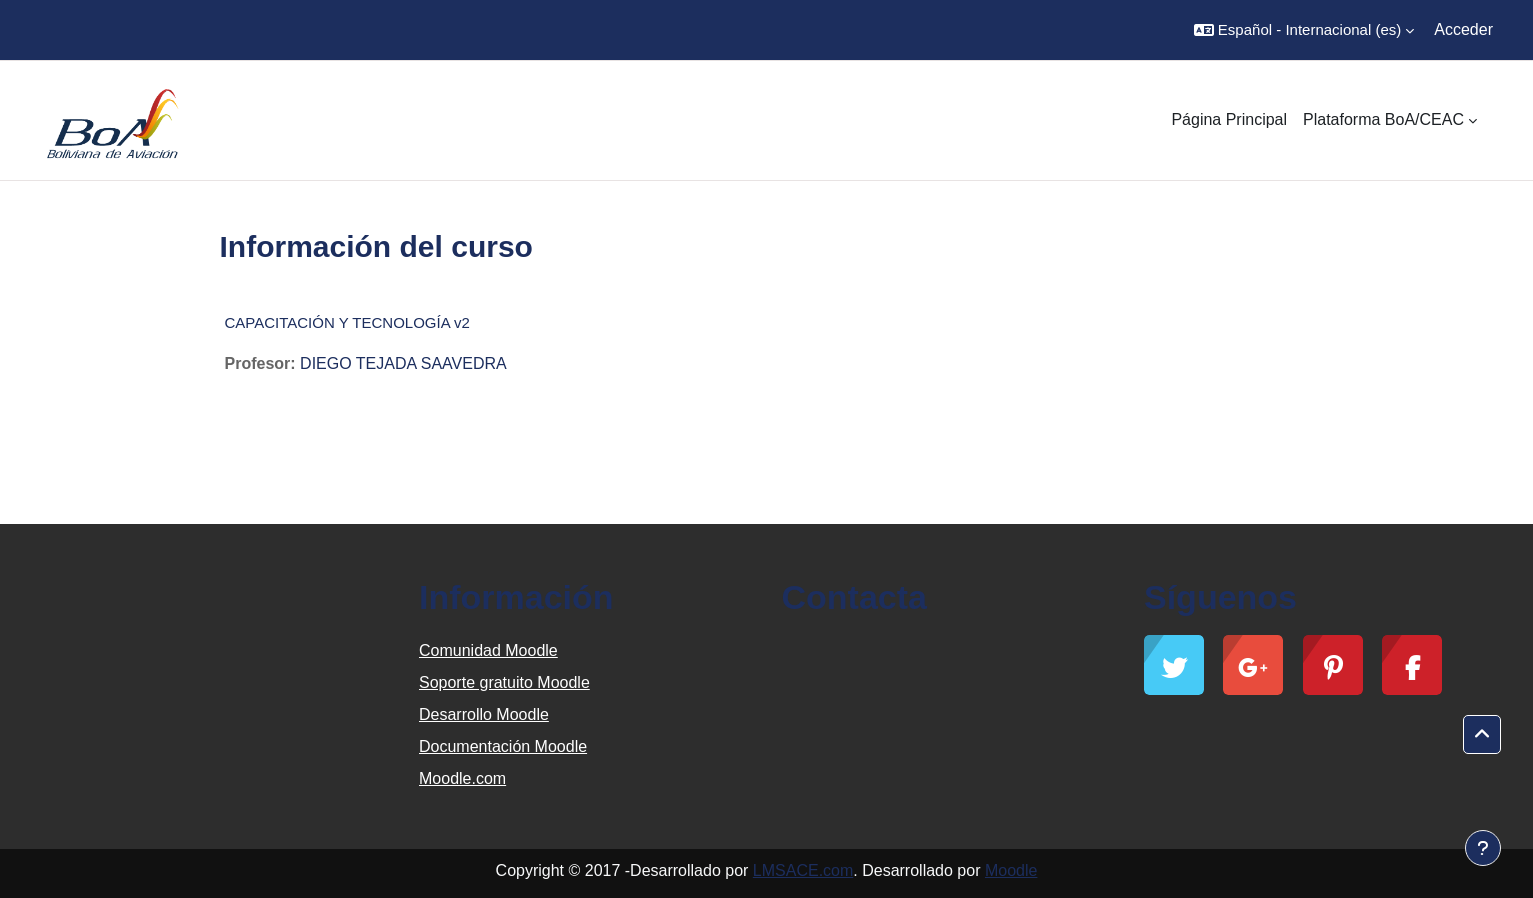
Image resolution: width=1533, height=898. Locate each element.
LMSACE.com (803, 870)
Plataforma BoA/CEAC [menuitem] (1383, 119)
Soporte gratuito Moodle (504, 682)
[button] (1304, 30)
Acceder (1463, 29)
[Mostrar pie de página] (1483, 848)
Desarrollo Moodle (484, 714)
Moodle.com (462, 778)
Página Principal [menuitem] (1229, 119)
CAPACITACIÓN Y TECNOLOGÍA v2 (347, 322)
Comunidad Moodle (488, 650)
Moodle (1011, 870)
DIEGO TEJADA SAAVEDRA (403, 363)
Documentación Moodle (503, 746)
